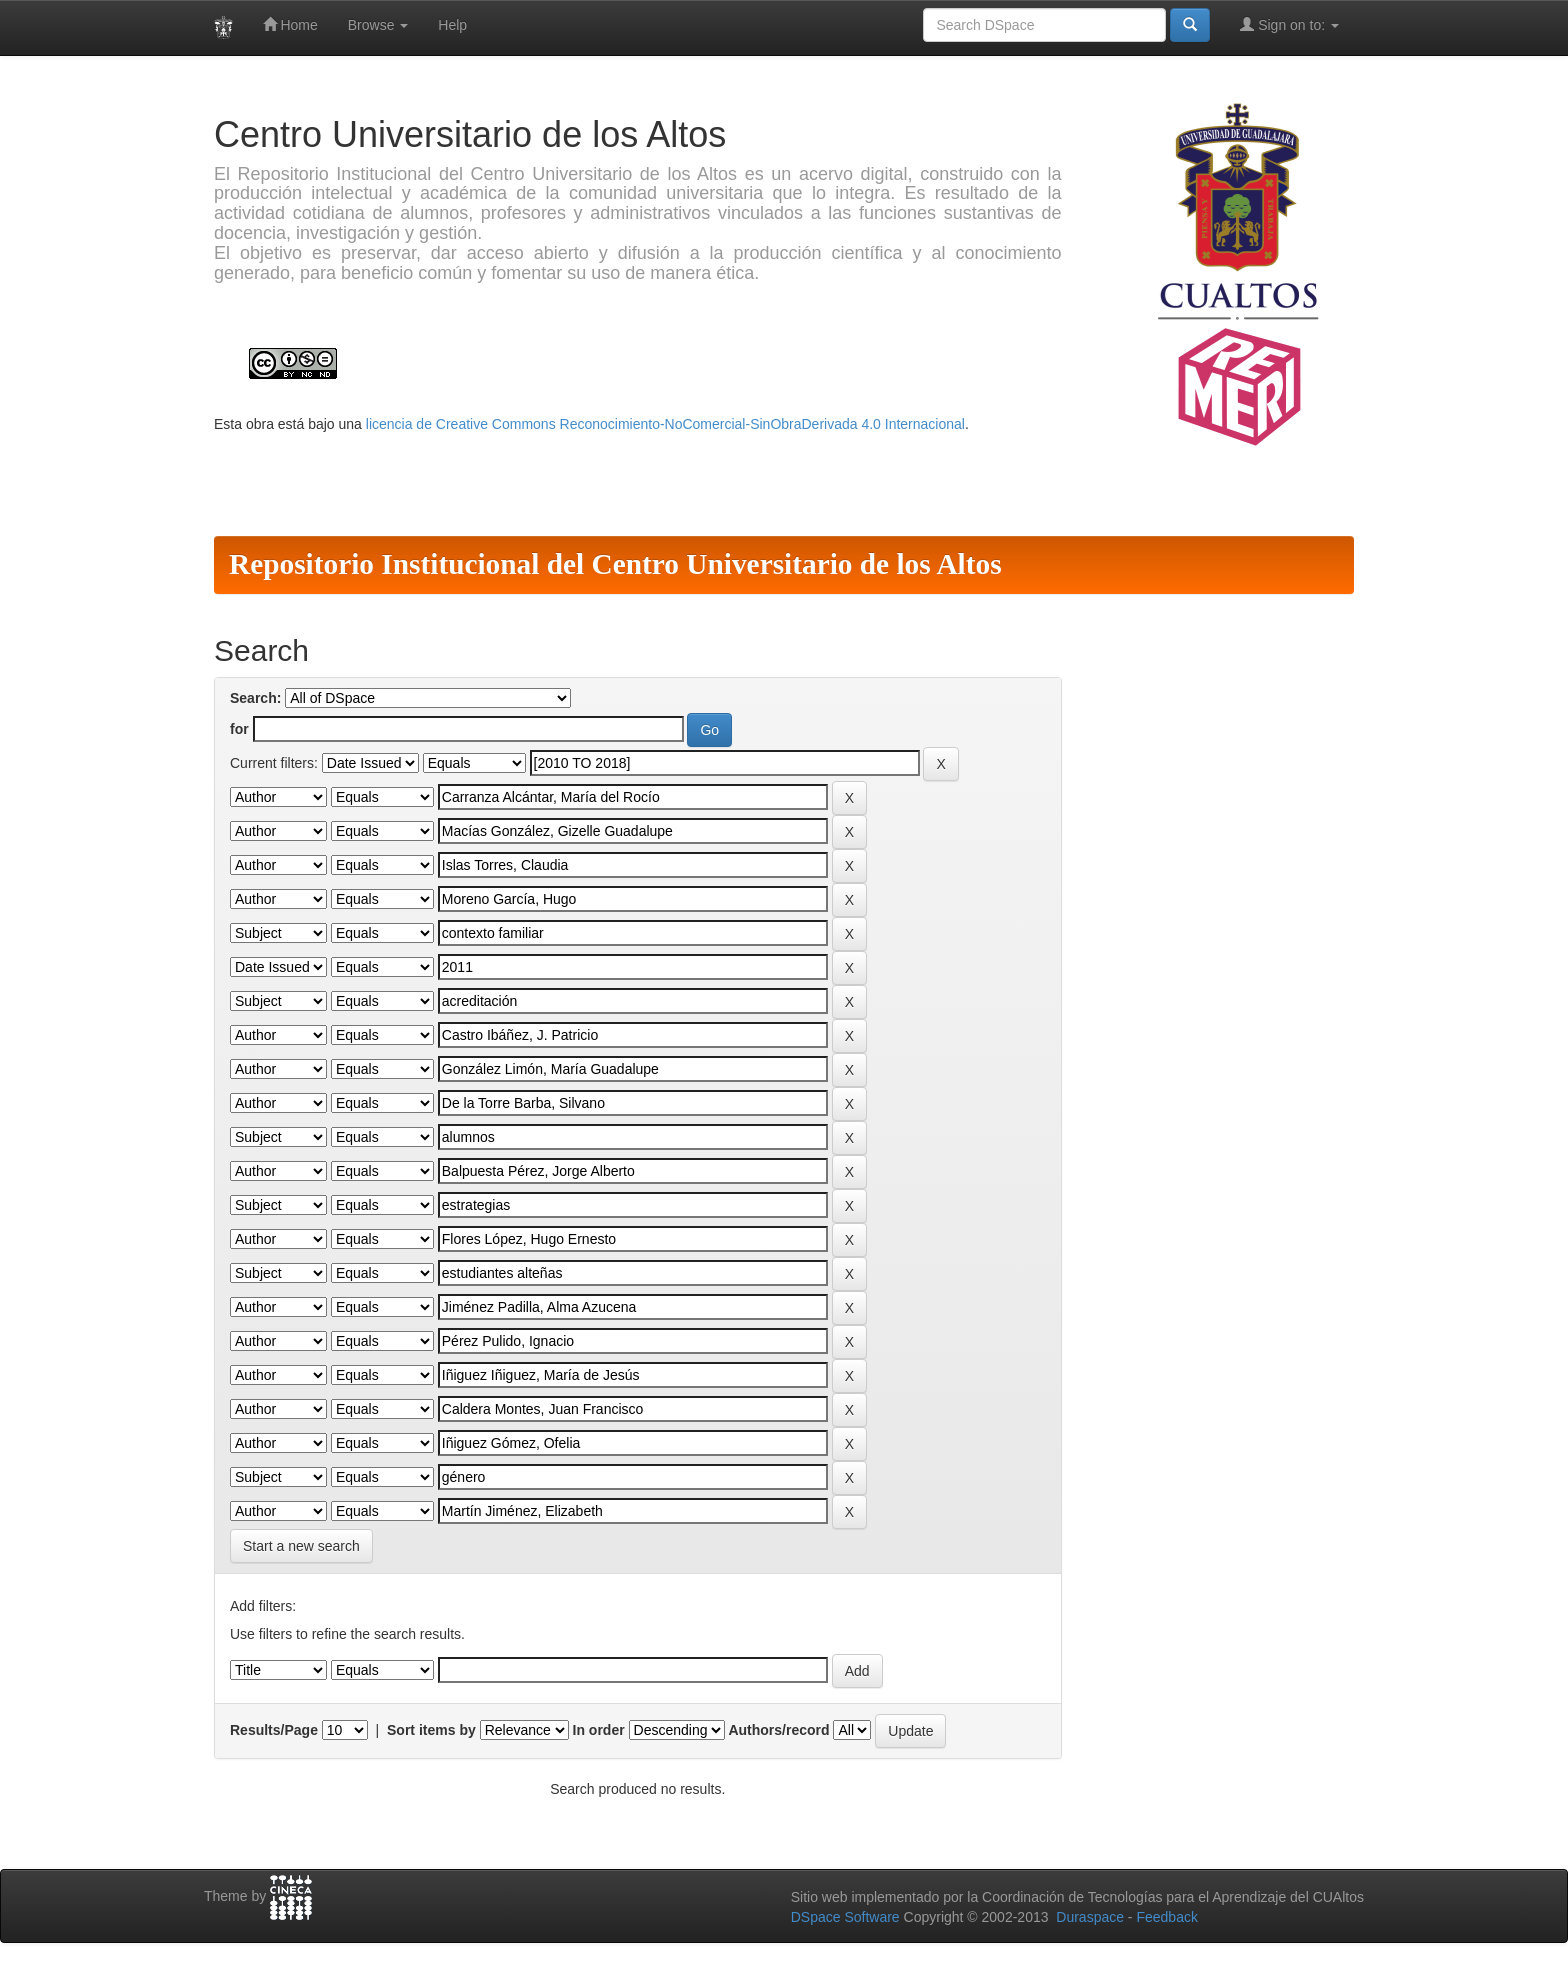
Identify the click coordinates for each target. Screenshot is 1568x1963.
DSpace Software (845, 1917)
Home (290, 24)
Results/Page (274, 1730)
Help (452, 25)
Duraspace (1090, 1917)
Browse (378, 25)
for (239, 729)
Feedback (1166, 1917)
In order (599, 1730)
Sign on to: (1289, 24)
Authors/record (778, 1730)
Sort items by (431, 1730)
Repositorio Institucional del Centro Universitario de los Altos (615, 564)
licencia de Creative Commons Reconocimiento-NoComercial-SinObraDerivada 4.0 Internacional (665, 424)
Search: (255, 698)
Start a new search (301, 1546)
